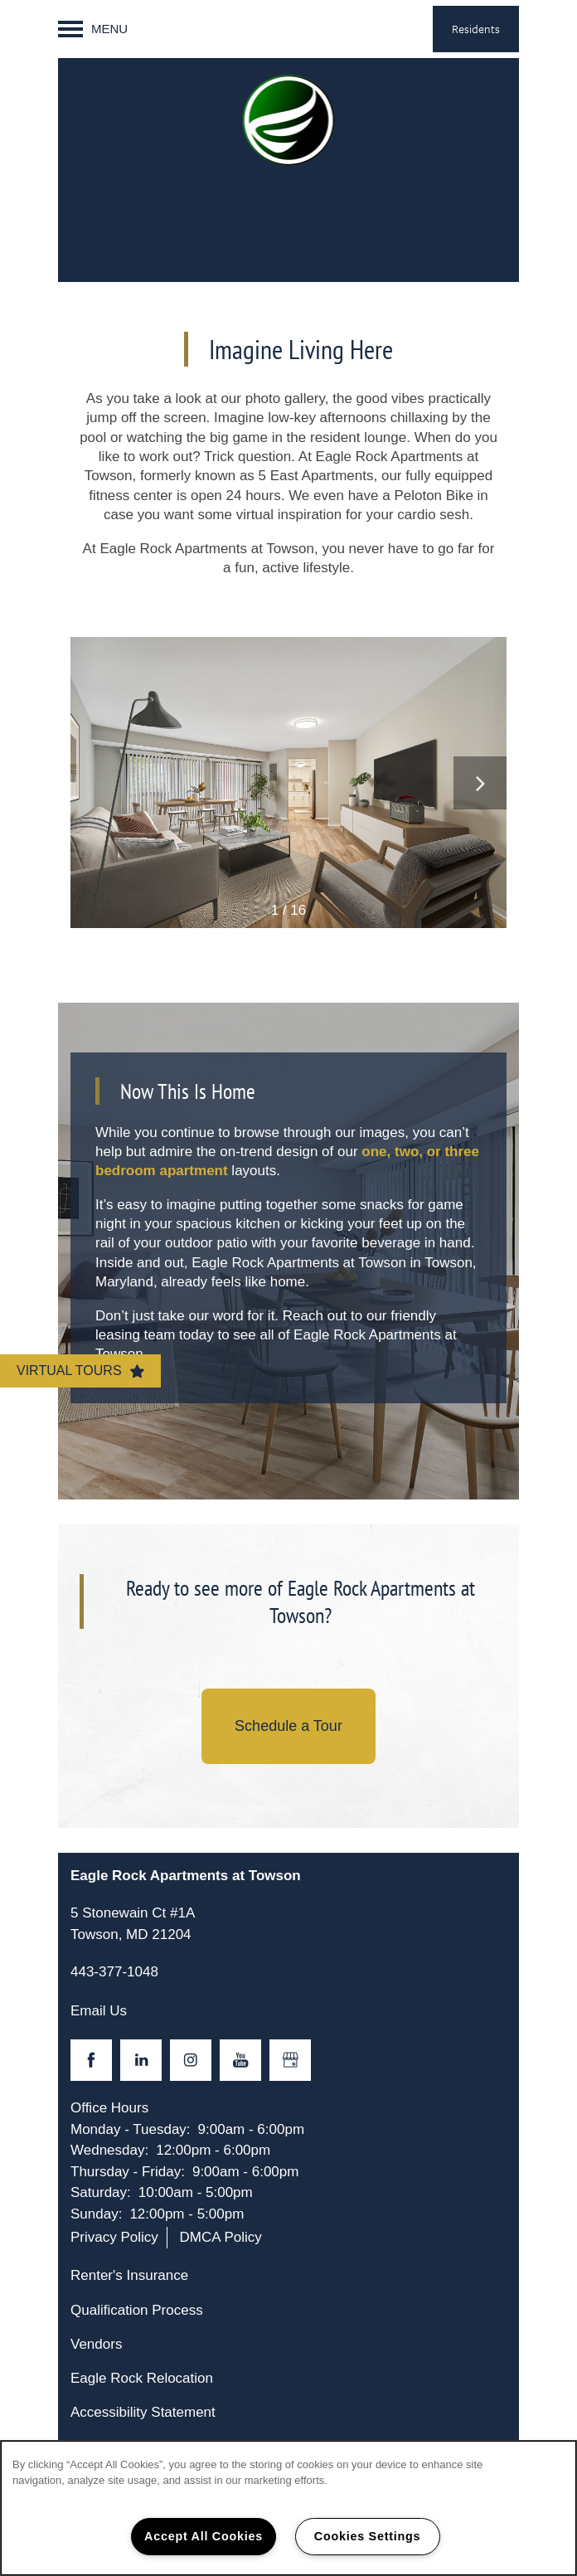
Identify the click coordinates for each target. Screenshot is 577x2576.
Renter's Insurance (129, 2275)
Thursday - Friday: (127, 2172)
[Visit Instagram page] (190, 2060)
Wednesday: (109, 2150)
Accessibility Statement (143, 2412)
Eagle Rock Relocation (141, 2378)
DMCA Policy (221, 2237)
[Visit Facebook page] (91, 2060)
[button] (476, 29)
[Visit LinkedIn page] (141, 2060)
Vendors (96, 2344)
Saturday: (100, 2192)
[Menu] (93, 29)
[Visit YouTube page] (240, 2060)
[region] (288, 2508)
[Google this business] (290, 2060)
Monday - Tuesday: (130, 2129)
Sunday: (96, 2214)
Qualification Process (136, 2310)
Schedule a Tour (288, 1726)
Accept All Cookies (203, 2536)
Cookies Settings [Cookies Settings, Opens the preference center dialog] (367, 2536)
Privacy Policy (114, 2237)
